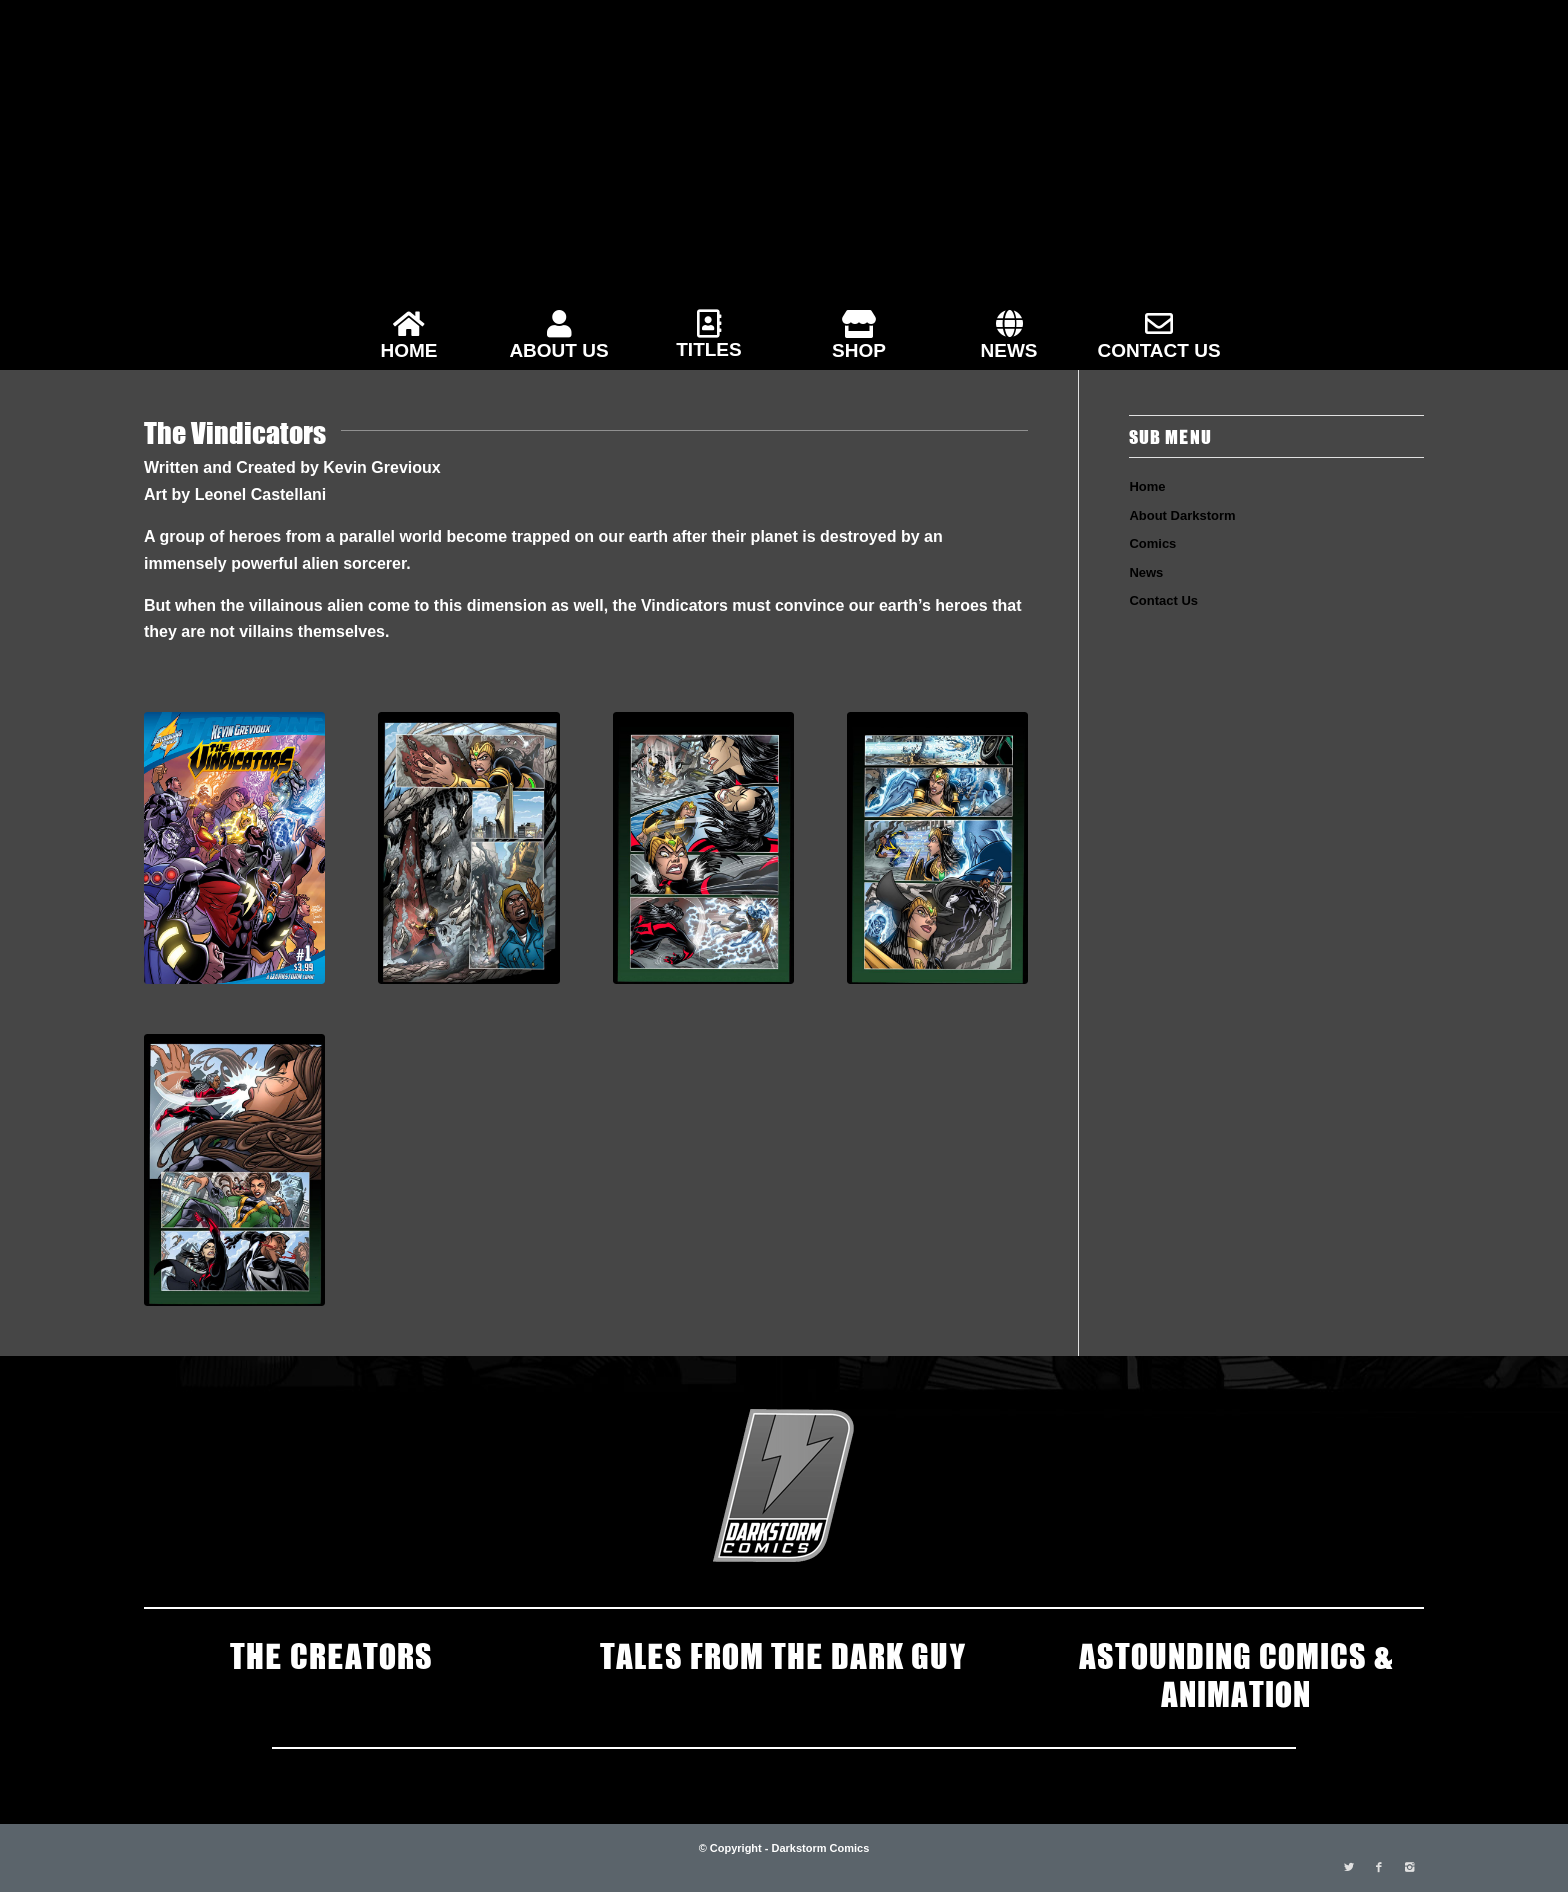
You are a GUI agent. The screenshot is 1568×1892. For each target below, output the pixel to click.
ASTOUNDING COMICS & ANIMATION (1236, 1673)
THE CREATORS (331, 1654)
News (1146, 572)
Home (1147, 486)
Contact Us (1163, 600)
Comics (1152, 543)
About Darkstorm (1182, 515)
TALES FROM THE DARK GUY (783, 1654)
